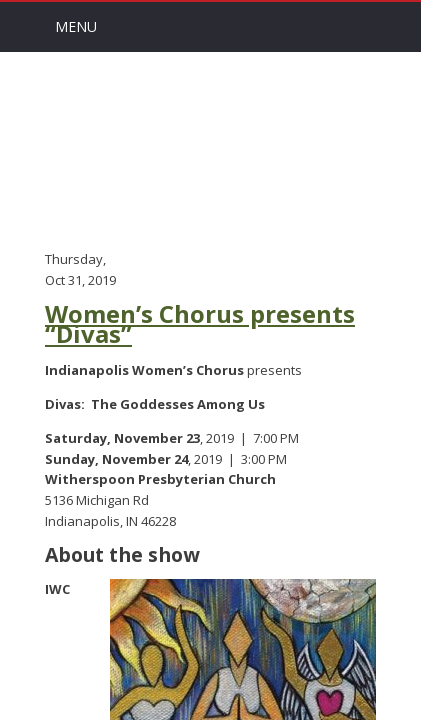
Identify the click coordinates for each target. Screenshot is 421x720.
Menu (76, 26)
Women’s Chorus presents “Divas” (200, 324)
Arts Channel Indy (211, 149)
